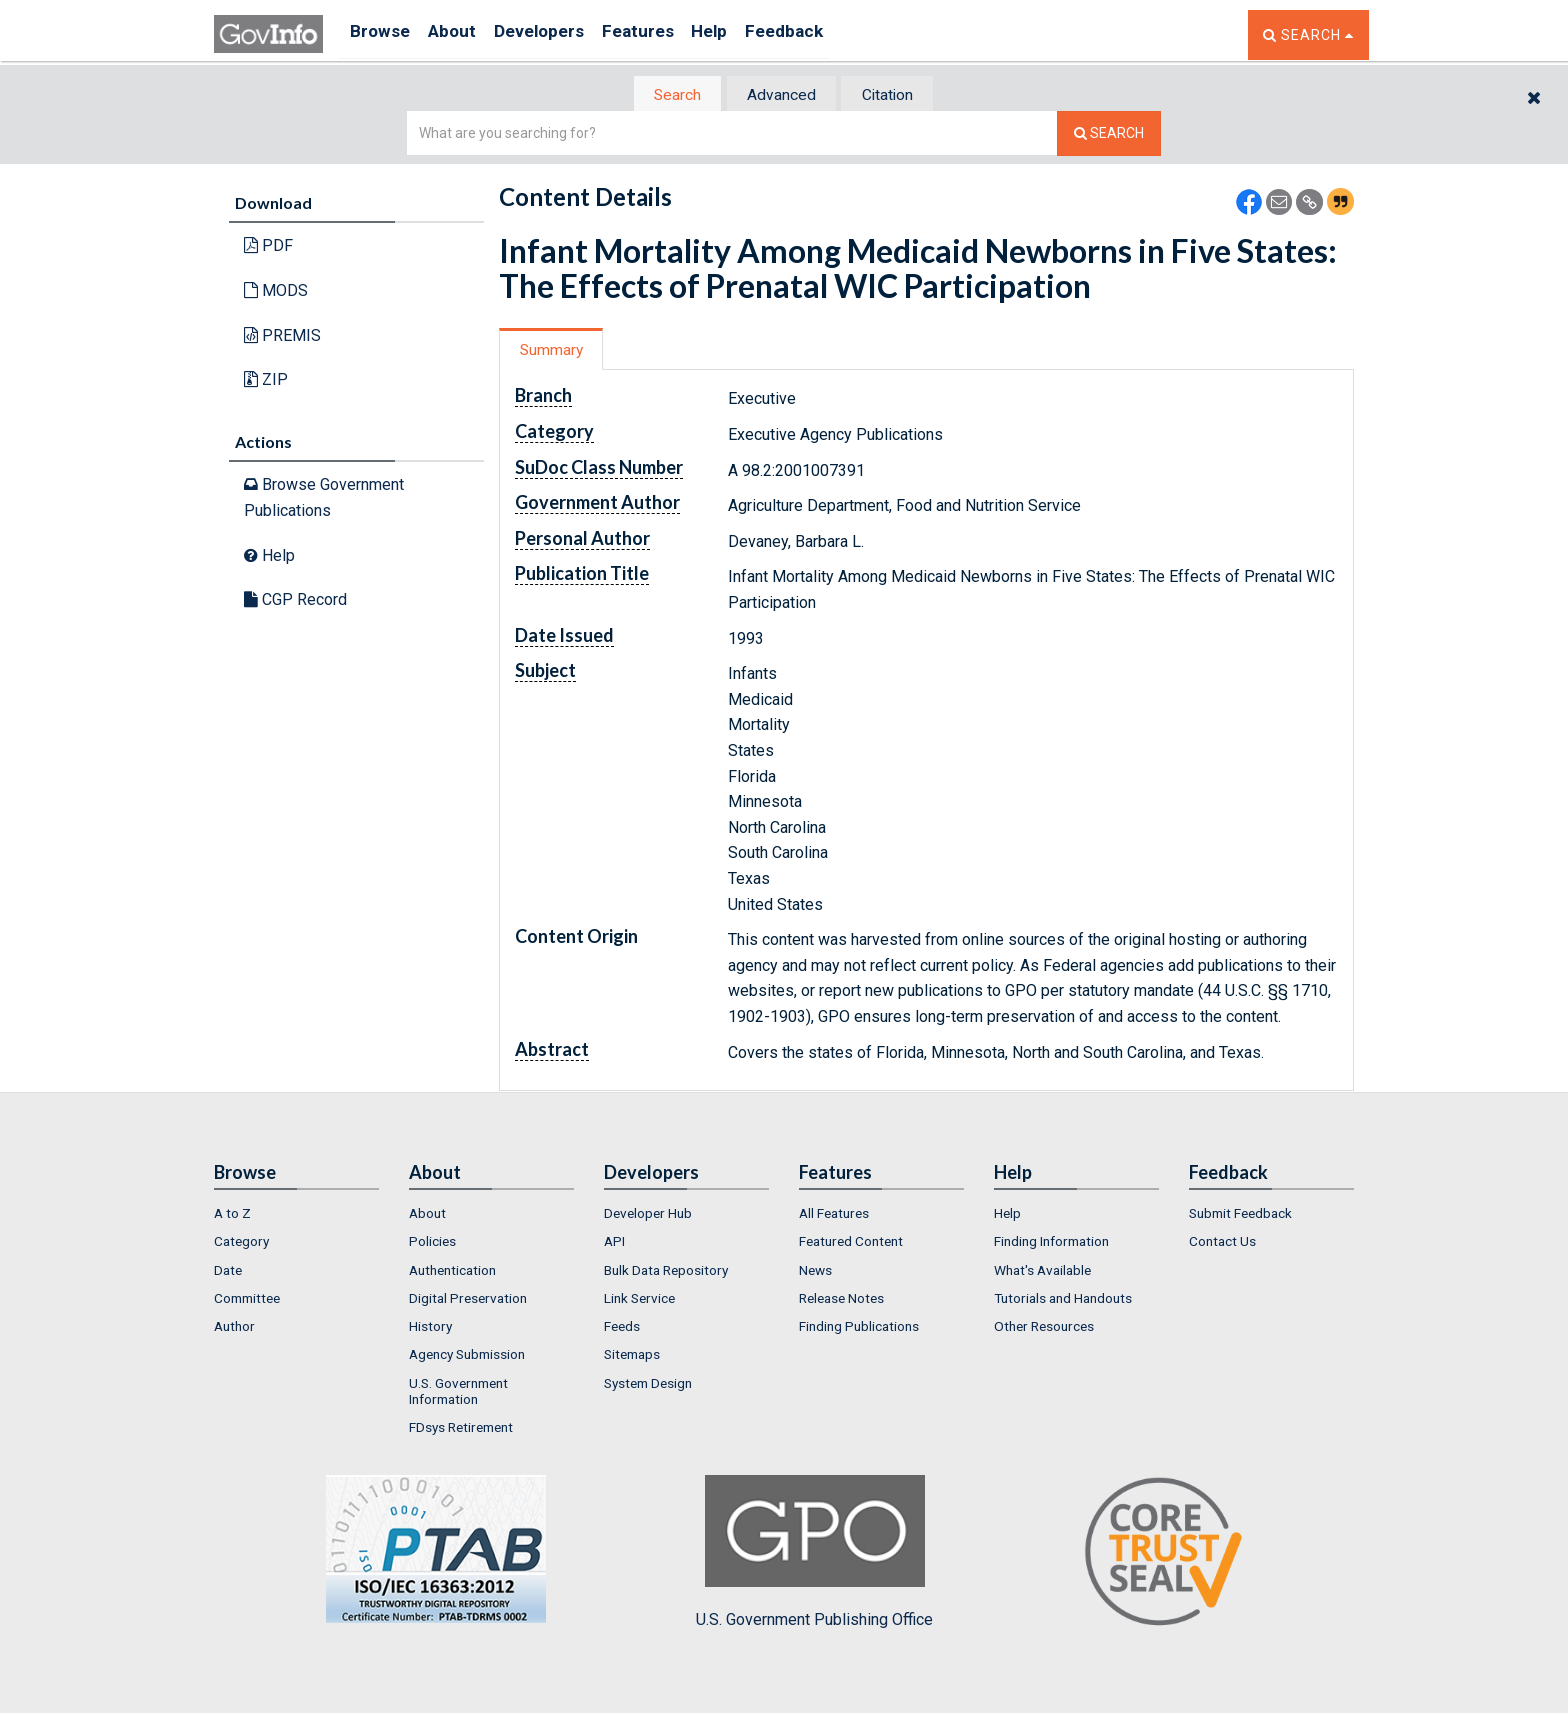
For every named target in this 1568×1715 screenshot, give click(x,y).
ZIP (266, 381)
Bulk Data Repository (666, 1272)
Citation (899, 95)
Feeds (622, 1329)
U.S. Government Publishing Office (814, 1554)
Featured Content (851, 1244)
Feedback (835, 34)
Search (664, 95)
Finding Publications (859, 1329)
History (430, 1329)
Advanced (780, 95)
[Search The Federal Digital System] (1109, 135)
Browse (382, 34)
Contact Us (1222, 1244)
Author (234, 1329)
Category (241, 1244)
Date (228, 1272)
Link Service (639, 1300)
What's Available (1042, 1272)
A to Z (232, 1215)
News (815, 1272)
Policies (432, 1244)
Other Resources (1044, 1329)
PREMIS (282, 336)
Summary (557, 351)
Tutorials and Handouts (1063, 1300)
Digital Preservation (468, 1300)
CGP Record (295, 601)
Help (751, 34)
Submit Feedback (1240, 1215)
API (614, 1244)
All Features (834, 1215)
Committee (247, 1300)
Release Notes (841, 1300)
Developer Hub (648, 1215)
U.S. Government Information (458, 1393)
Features (669, 34)
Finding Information (1051, 1244)
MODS (276, 292)
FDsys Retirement (461, 1430)
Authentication (452, 1272)
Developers (560, 34)
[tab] (665, 95)
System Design (648, 1385)
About (463, 34)
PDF (268, 247)
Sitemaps (632, 1357)
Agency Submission (467, 1357)
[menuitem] (296, 1215)
